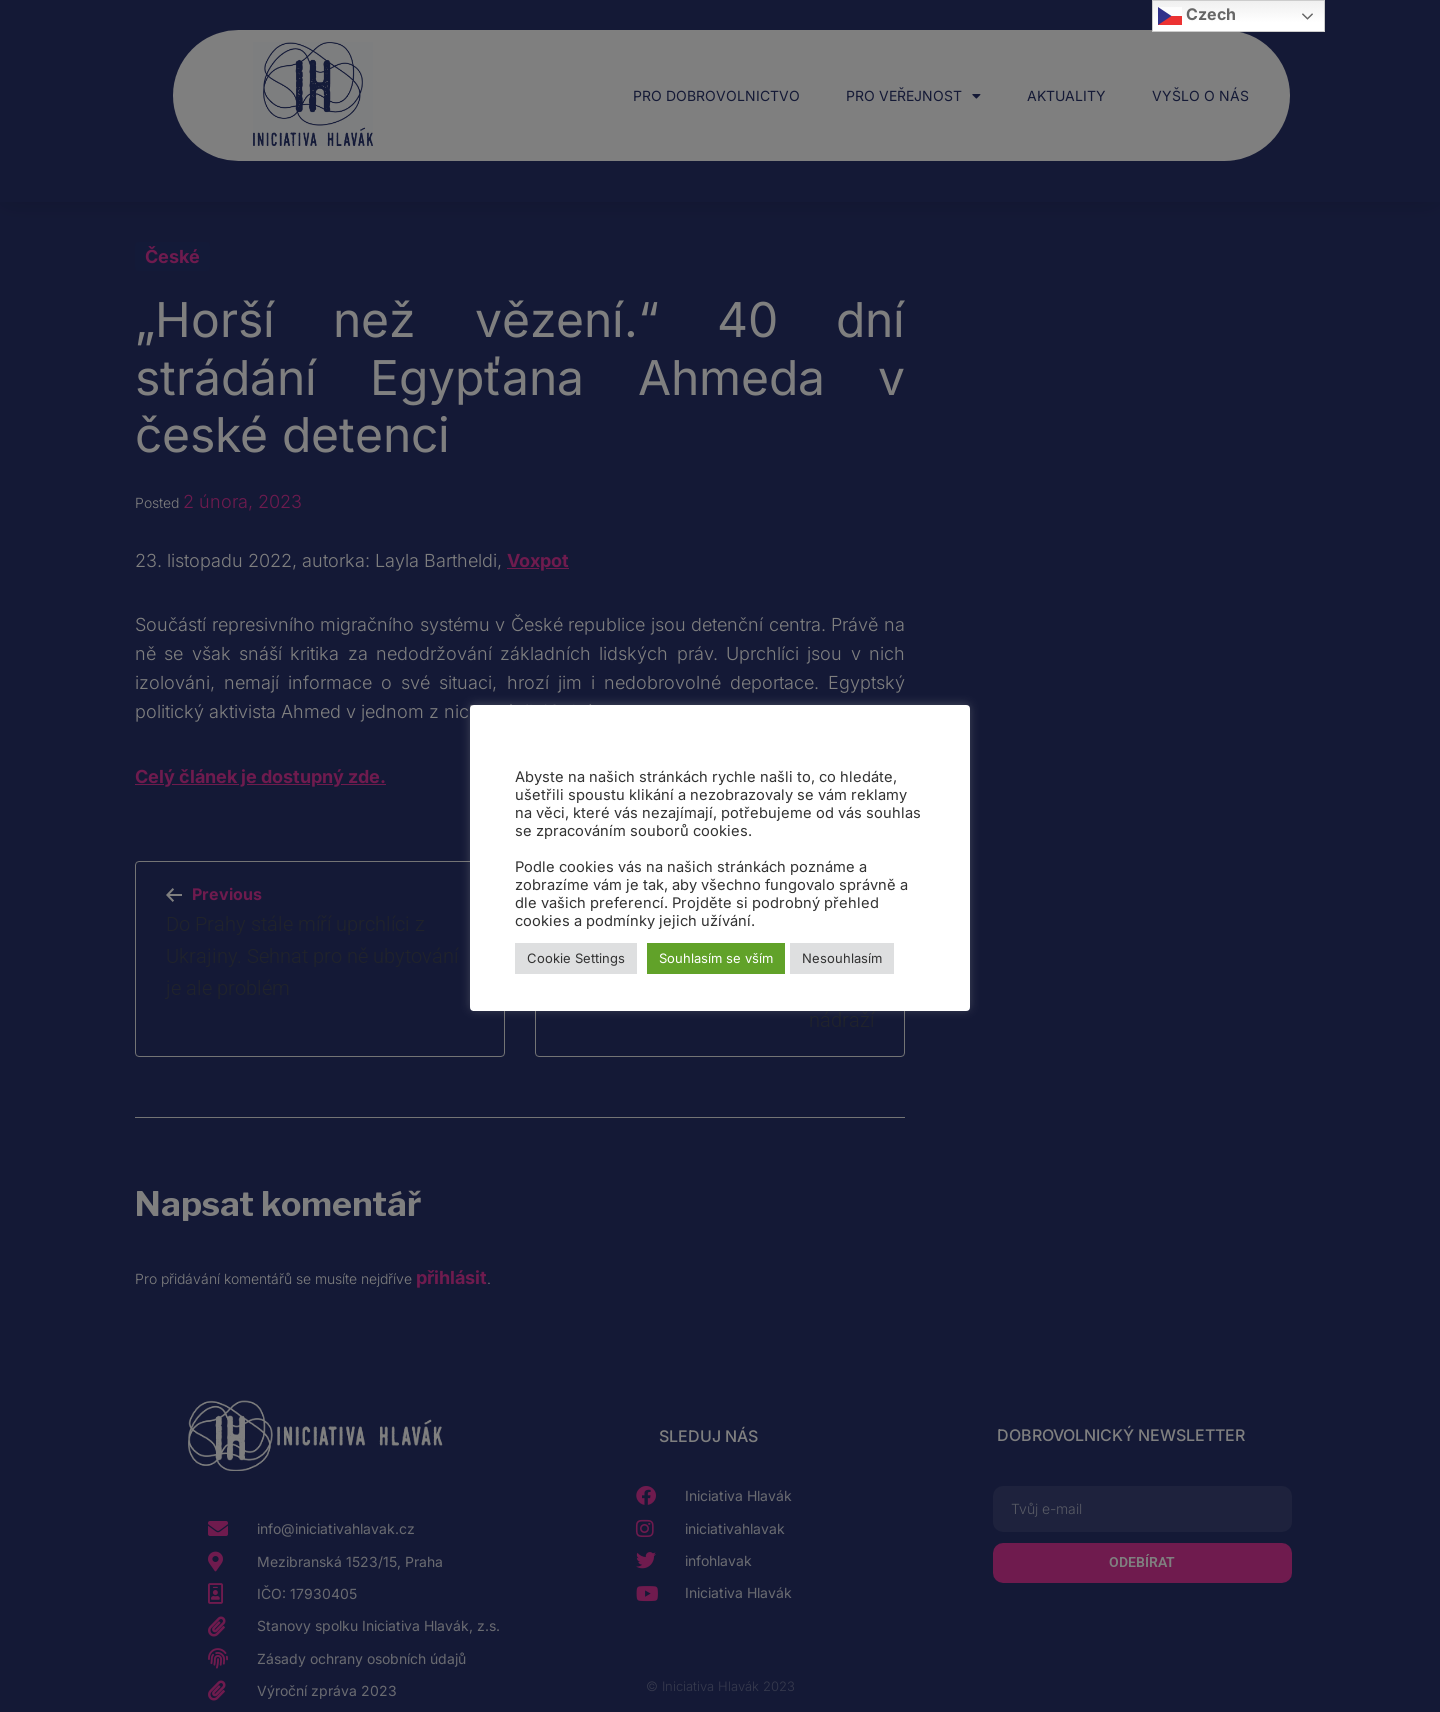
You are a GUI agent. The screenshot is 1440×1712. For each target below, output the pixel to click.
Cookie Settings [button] (576, 958)
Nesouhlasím (842, 958)
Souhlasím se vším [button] (716, 958)
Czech (1197, 16)
